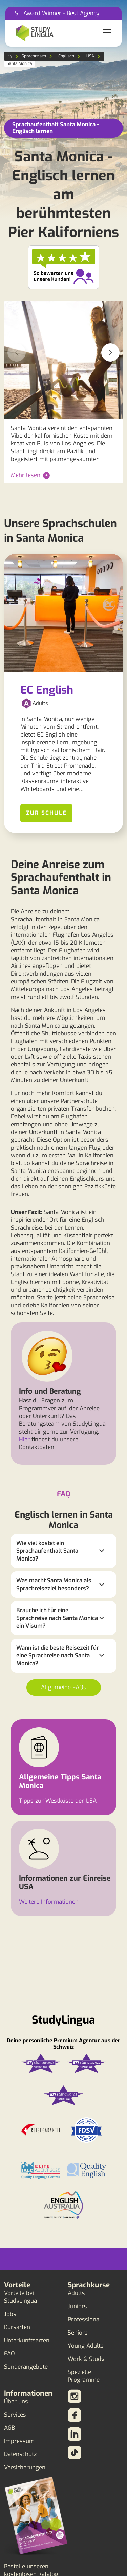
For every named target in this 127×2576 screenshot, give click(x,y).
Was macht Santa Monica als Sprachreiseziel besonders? (53, 1584)
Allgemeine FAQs (63, 1687)
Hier (24, 1439)
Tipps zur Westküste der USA (58, 1801)
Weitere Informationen (49, 1902)
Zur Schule (46, 813)
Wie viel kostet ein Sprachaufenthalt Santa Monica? (47, 1551)
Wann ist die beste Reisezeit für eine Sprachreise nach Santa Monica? (57, 1655)
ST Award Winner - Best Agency (57, 13)
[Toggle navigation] (107, 33)
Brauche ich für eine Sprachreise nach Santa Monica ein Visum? (57, 1618)
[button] (110, 352)
